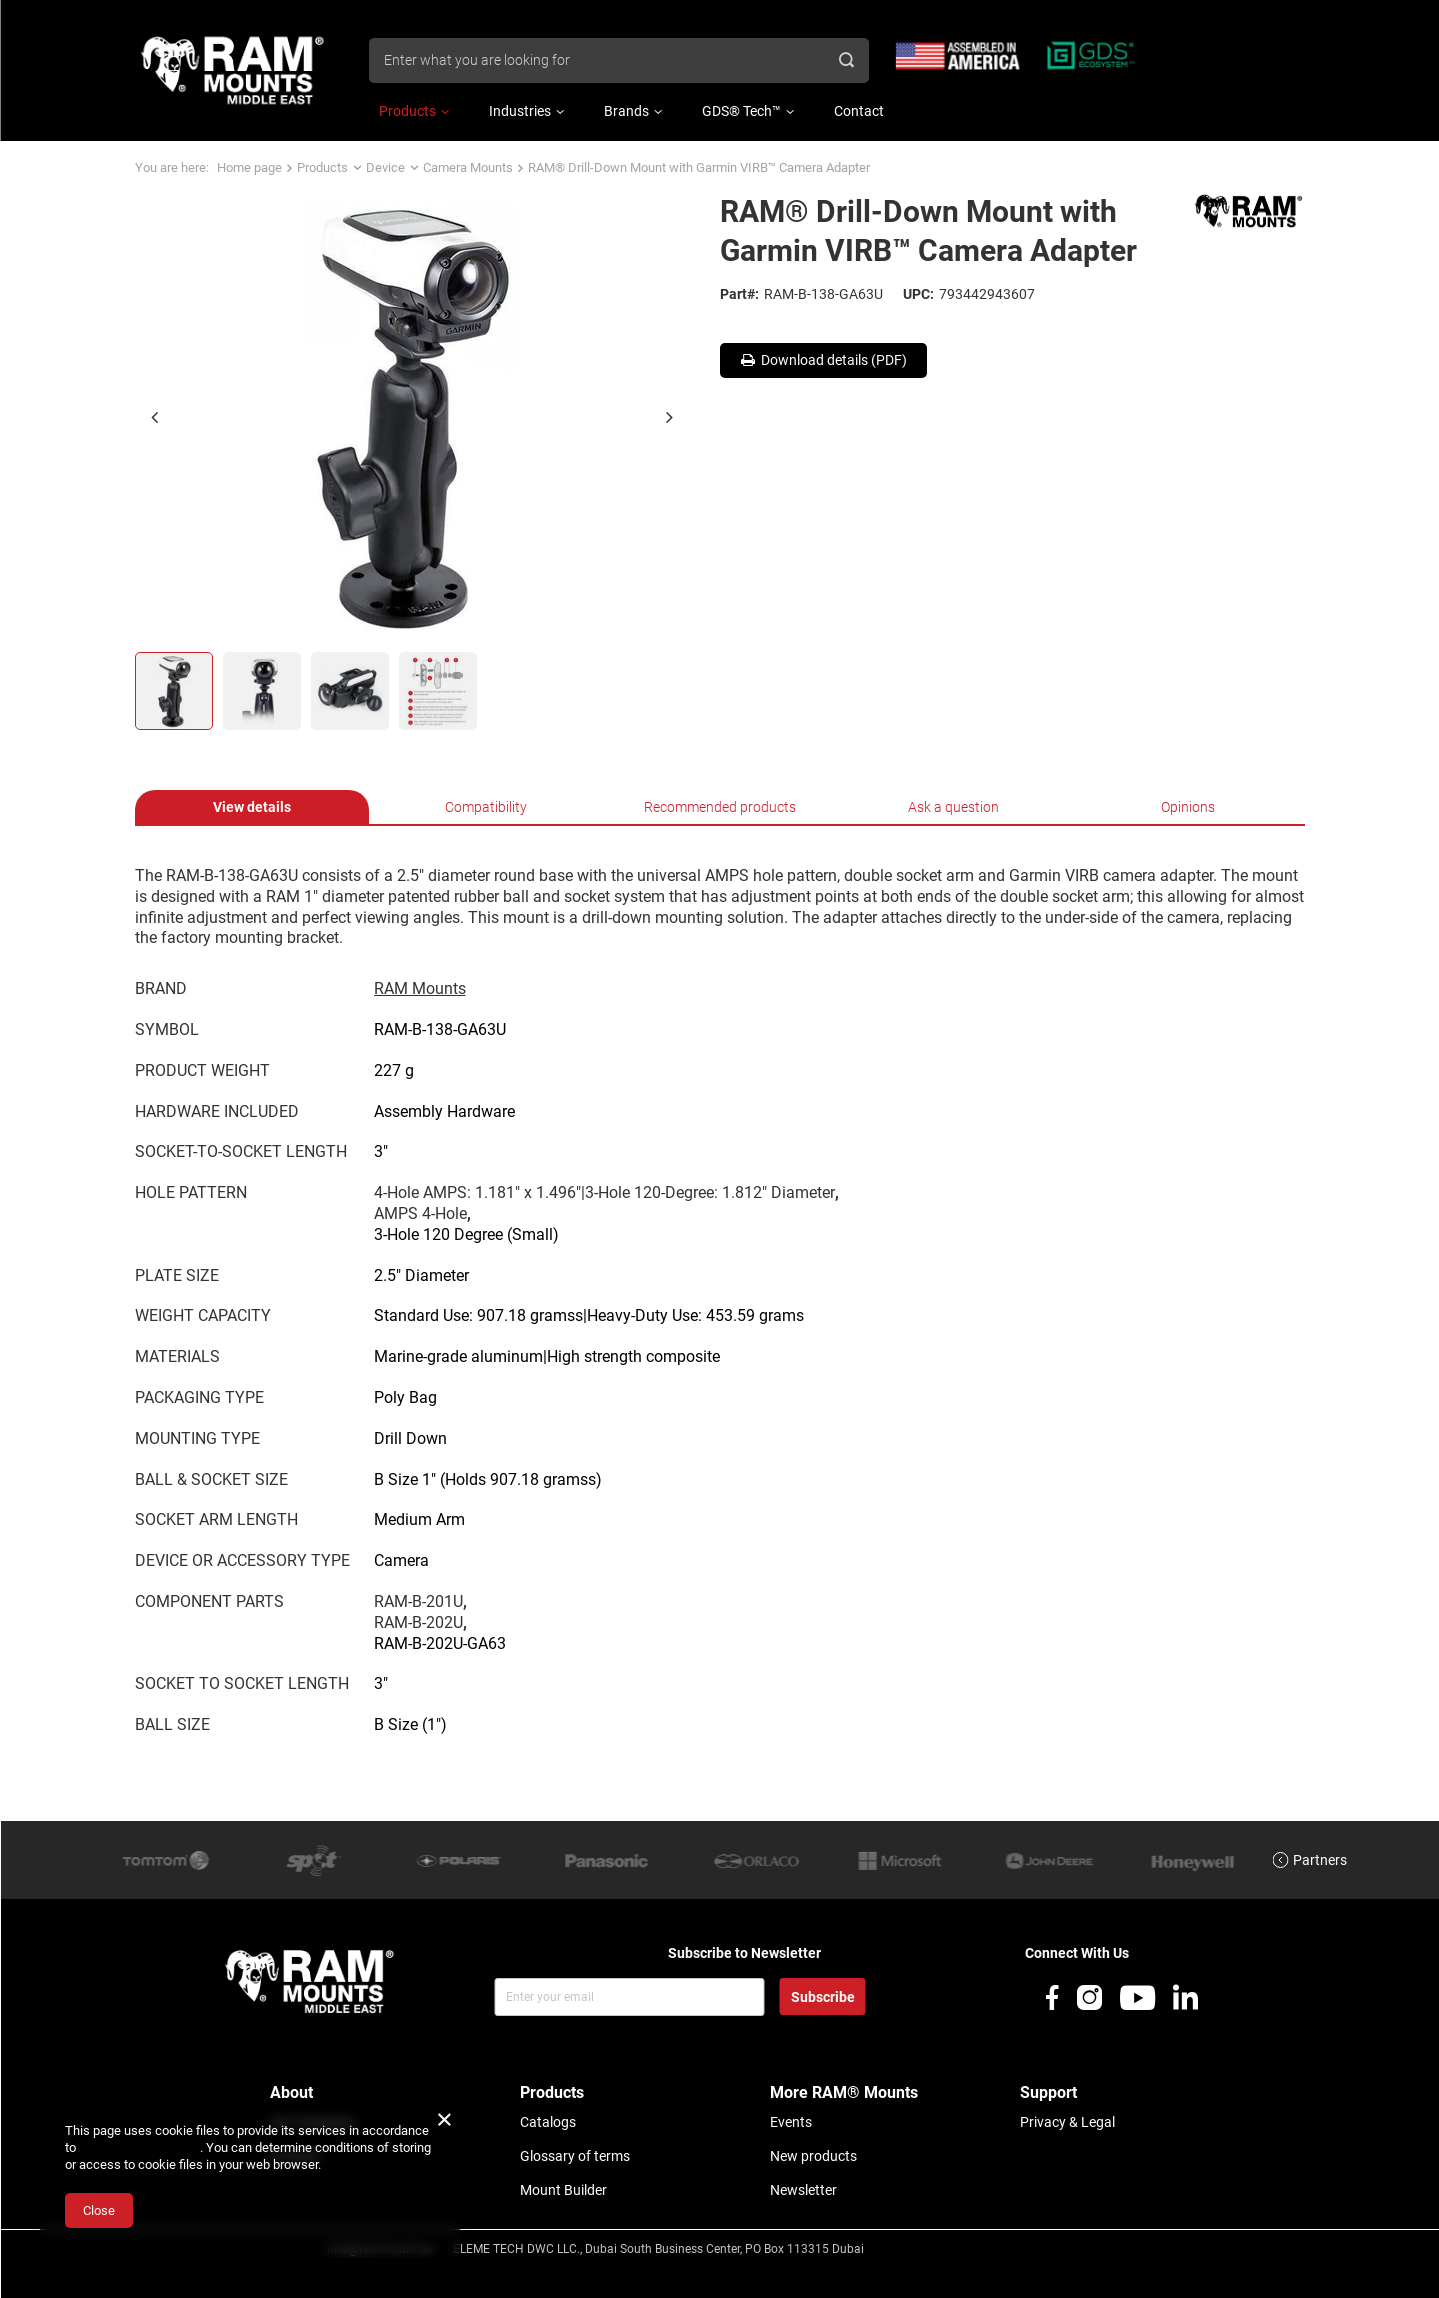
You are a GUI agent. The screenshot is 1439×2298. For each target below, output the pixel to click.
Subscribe (823, 1997)
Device (385, 167)
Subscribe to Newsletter (744, 1953)
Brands (626, 111)
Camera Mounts (468, 167)
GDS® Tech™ (741, 111)
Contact (859, 111)
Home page (249, 167)
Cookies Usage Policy (139, 2147)
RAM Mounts (420, 988)
